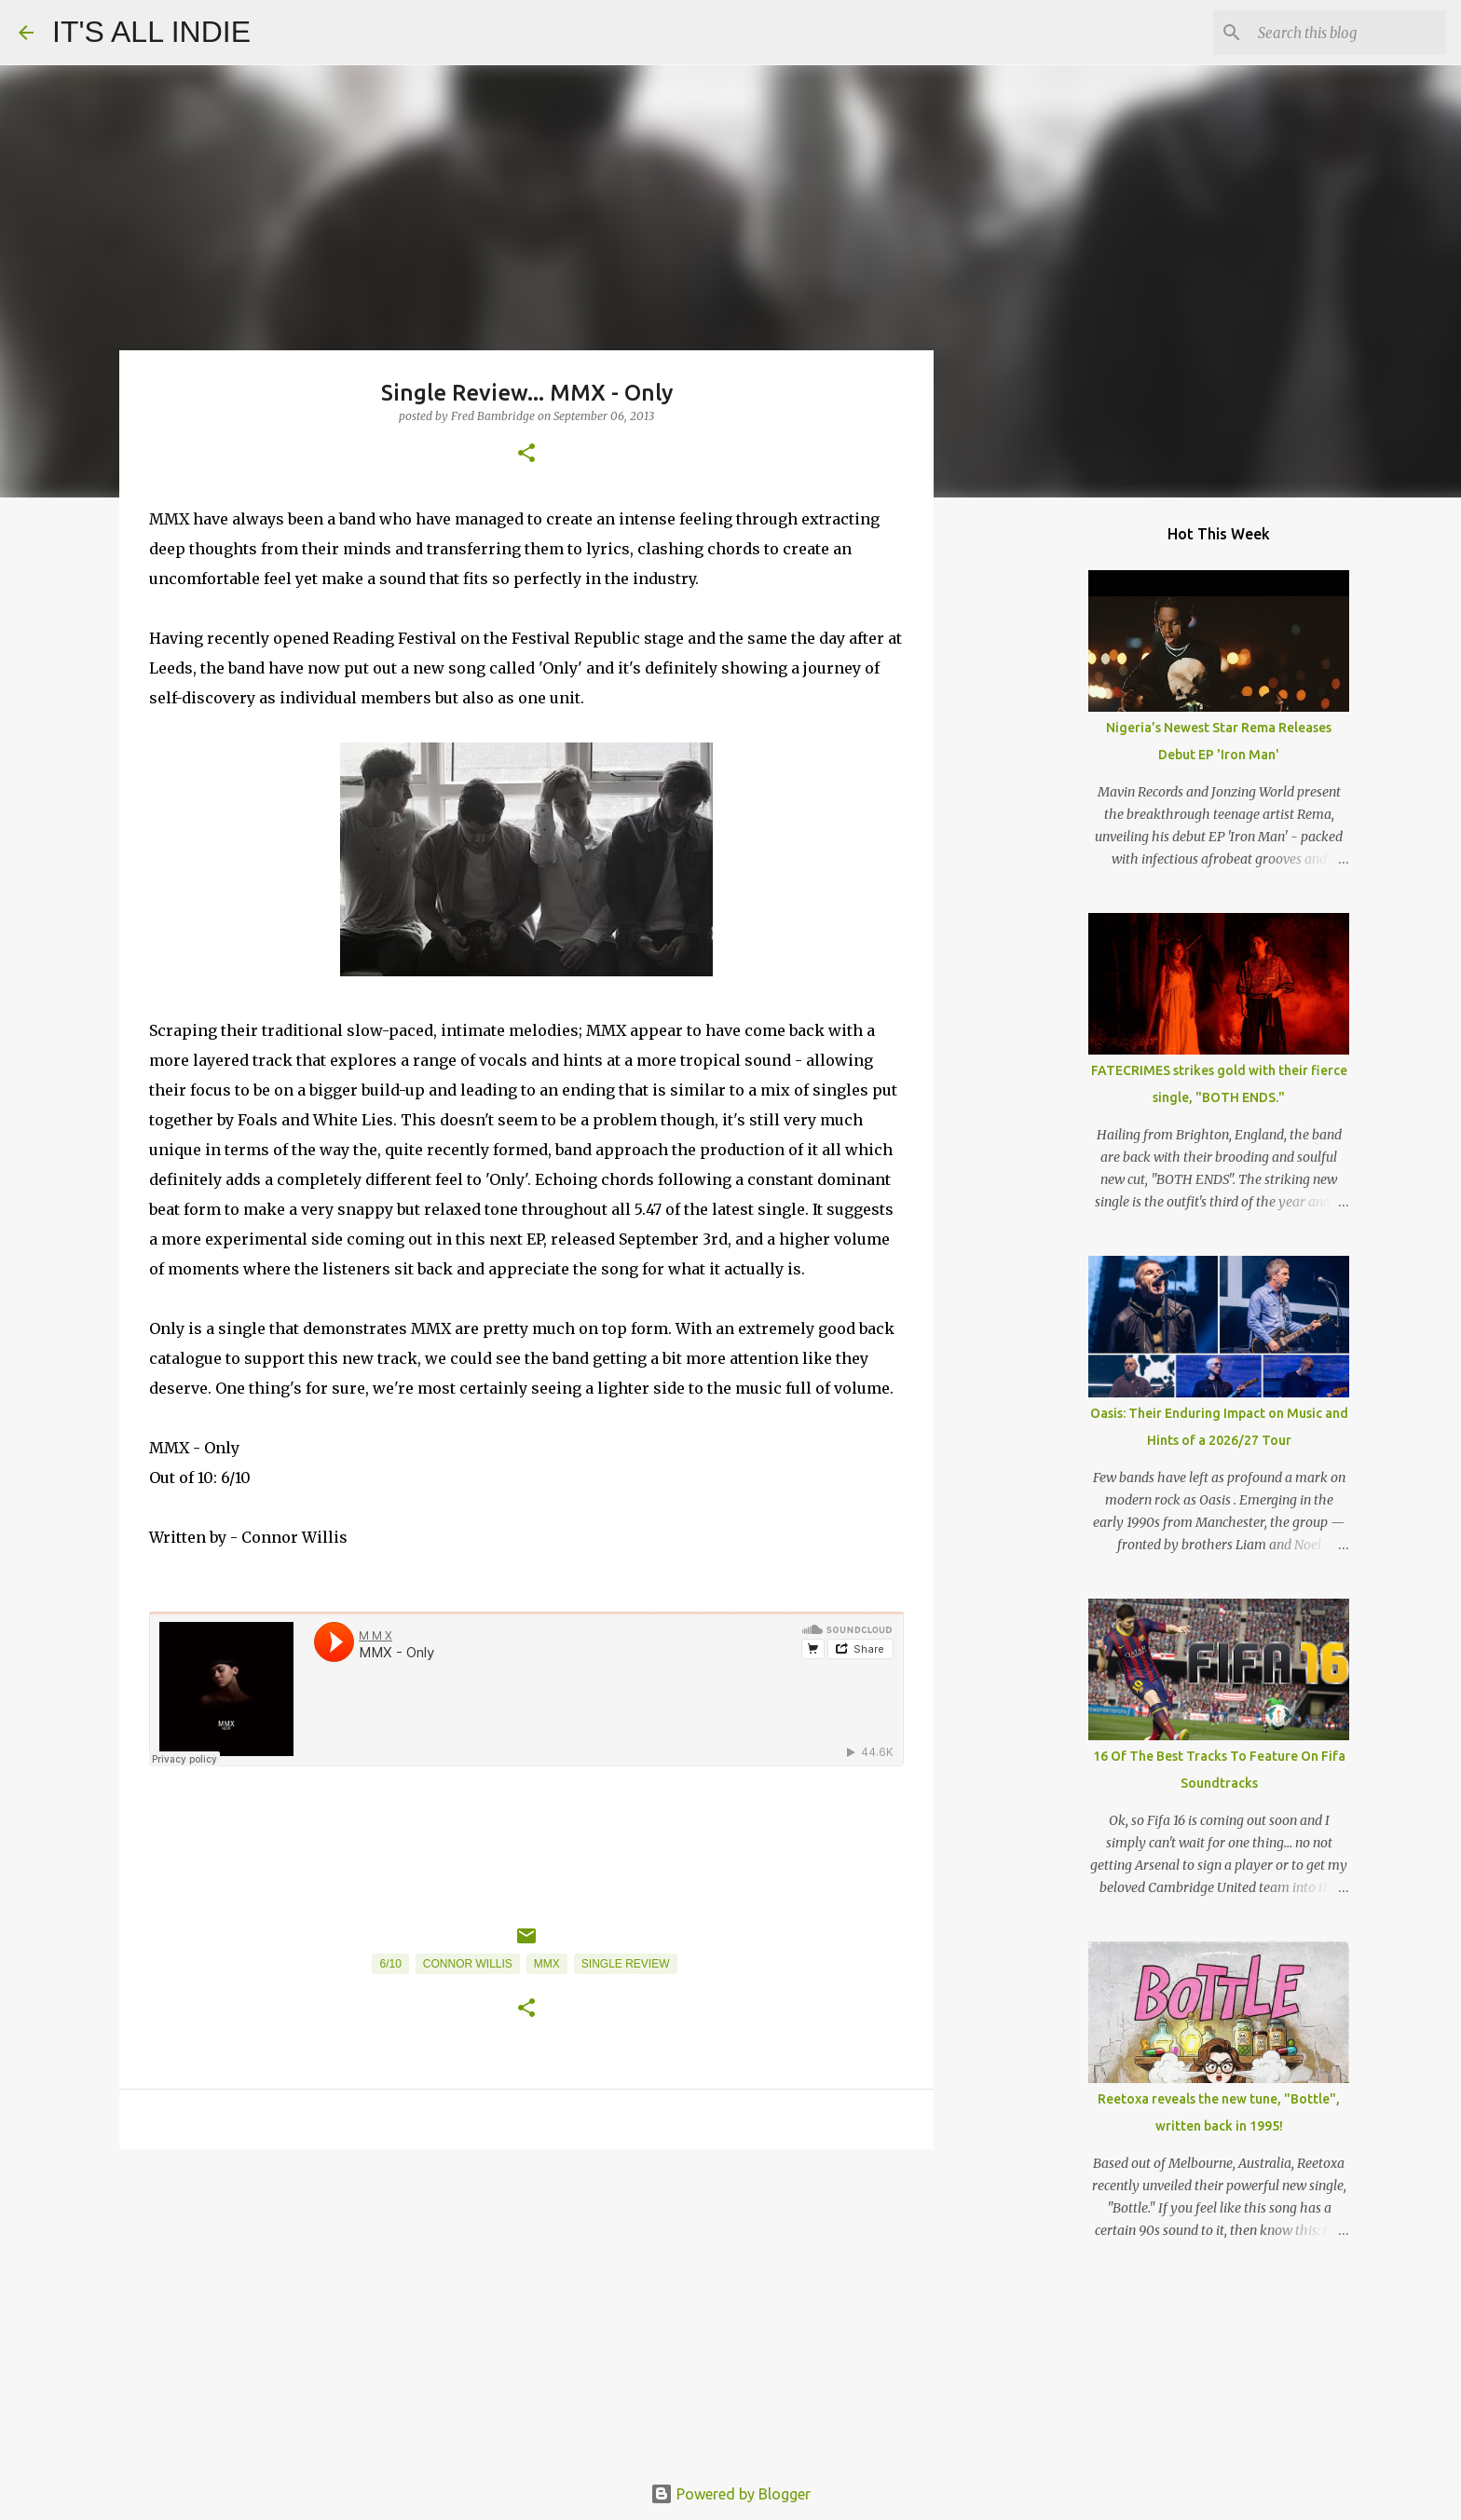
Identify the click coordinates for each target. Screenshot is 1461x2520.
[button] (526, 454)
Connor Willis (467, 1963)
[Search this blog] (1348, 32)
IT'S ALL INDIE (151, 31)
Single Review (625, 1963)
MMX (547, 1963)
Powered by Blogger (730, 2494)
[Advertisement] (526, 2307)
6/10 (390, 1963)
